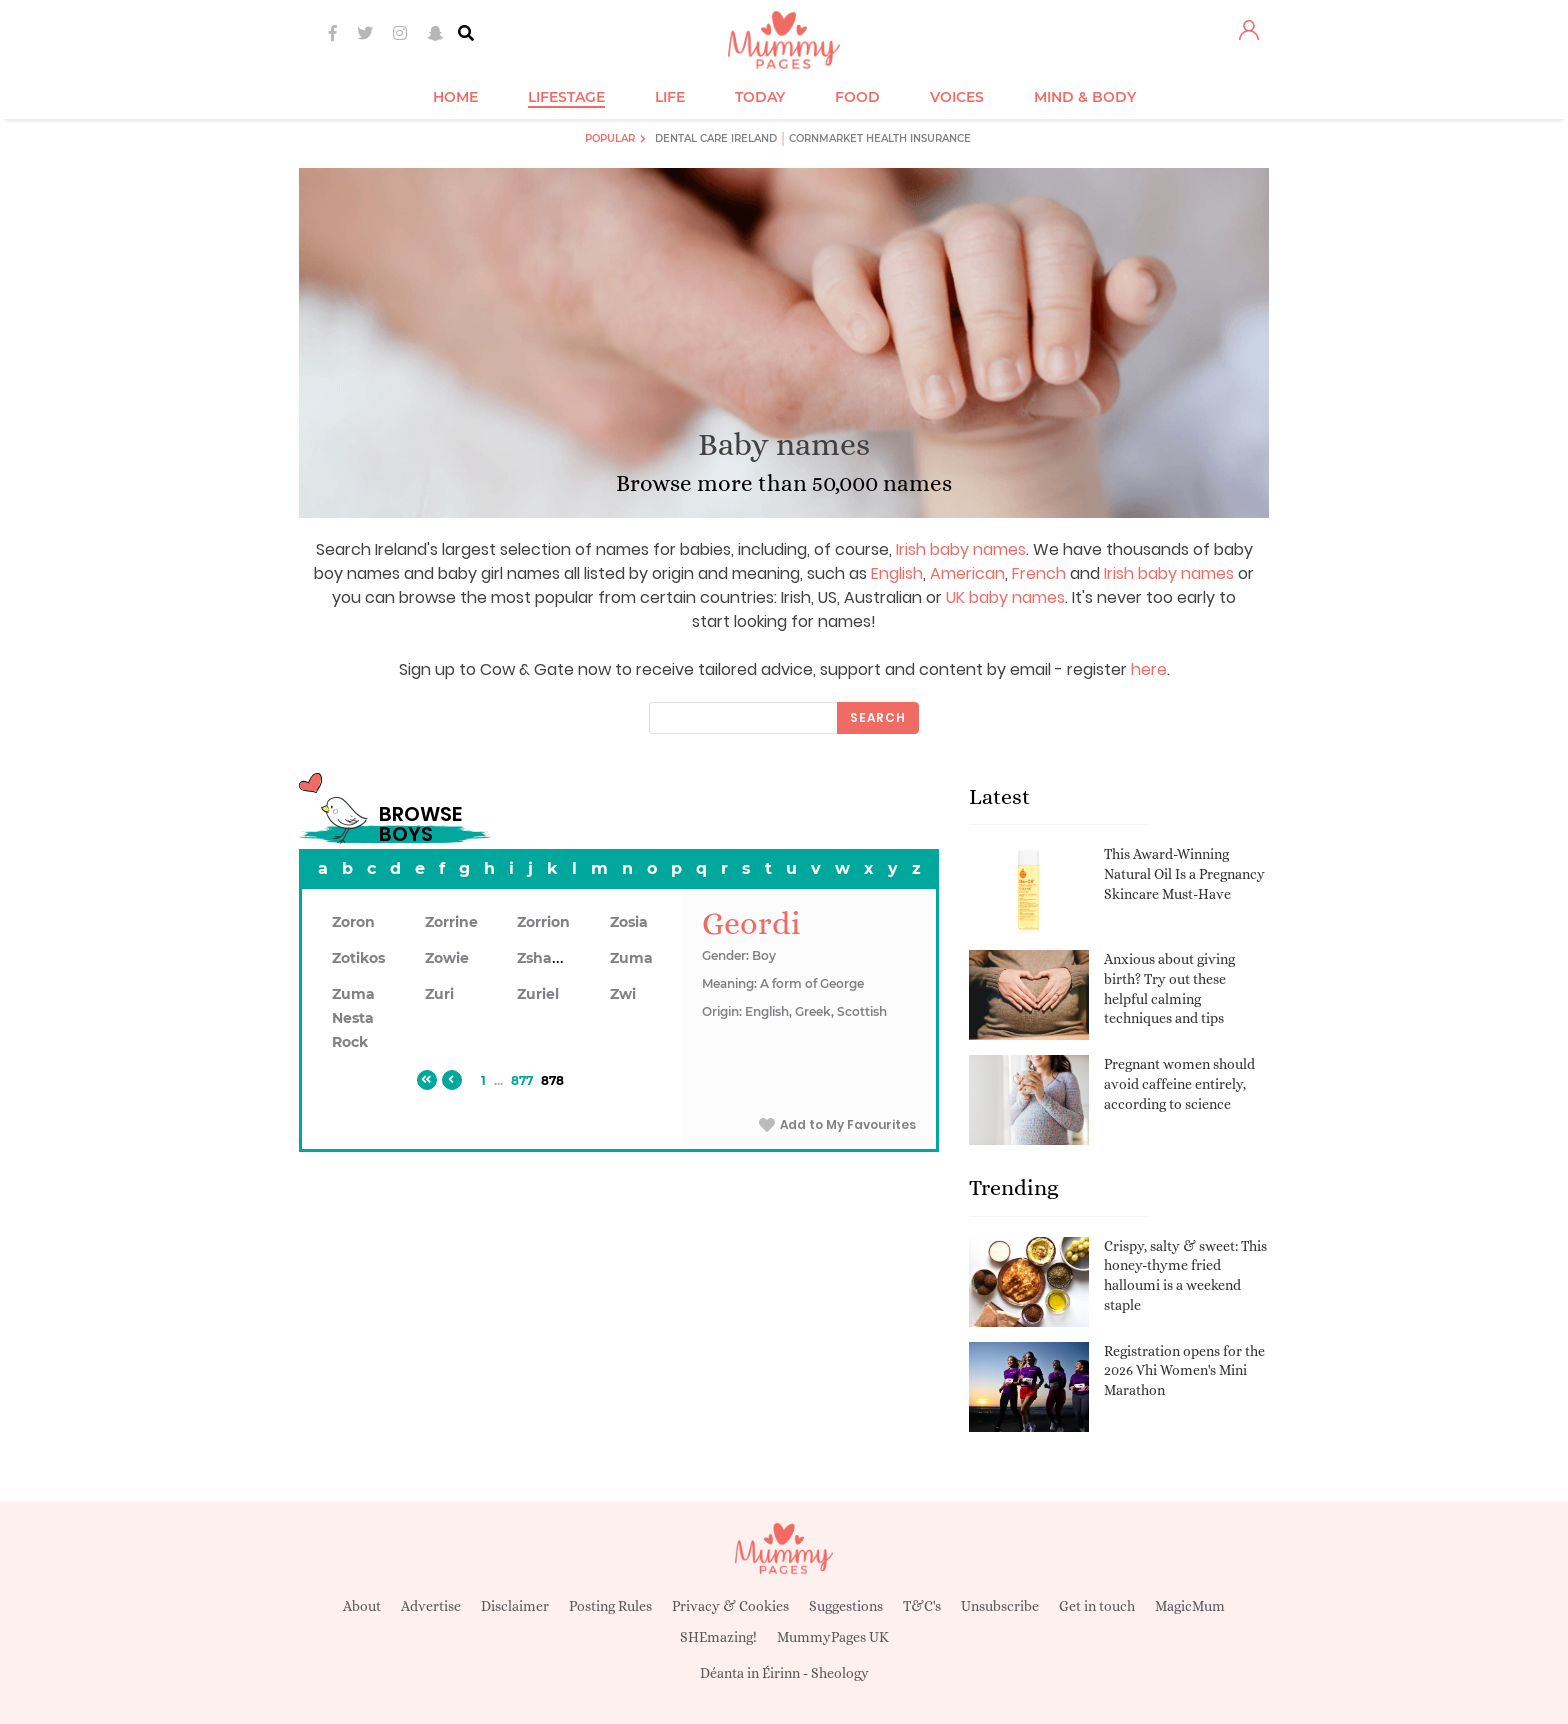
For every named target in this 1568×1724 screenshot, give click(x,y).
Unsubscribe (1000, 1606)
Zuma (631, 958)
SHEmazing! (718, 1637)
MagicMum (1190, 1606)
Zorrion (543, 922)
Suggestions (846, 1606)
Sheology (840, 1673)
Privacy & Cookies (730, 1606)
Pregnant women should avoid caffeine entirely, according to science (1179, 1083)
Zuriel (538, 994)
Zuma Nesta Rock (353, 1018)
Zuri (439, 994)
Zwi (623, 994)
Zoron (353, 922)
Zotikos (358, 958)
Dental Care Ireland (716, 138)
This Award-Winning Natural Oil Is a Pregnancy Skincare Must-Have (1184, 873)
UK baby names (1005, 597)
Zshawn (546, 958)
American (967, 573)
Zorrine (451, 922)
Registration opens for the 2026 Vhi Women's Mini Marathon (1184, 1370)
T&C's (922, 1606)
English (897, 573)
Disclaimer (515, 1606)
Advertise (431, 1606)
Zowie (447, 958)
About (362, 1606)
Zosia (629, 922)
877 (522, 1080)
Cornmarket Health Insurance (880, 138)
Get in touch (1097, 1606)
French (1039, 573)
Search (878, 717)
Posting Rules (610, 1606)
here (1149, 669)
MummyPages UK (833, 1637)
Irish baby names (961, 549)
